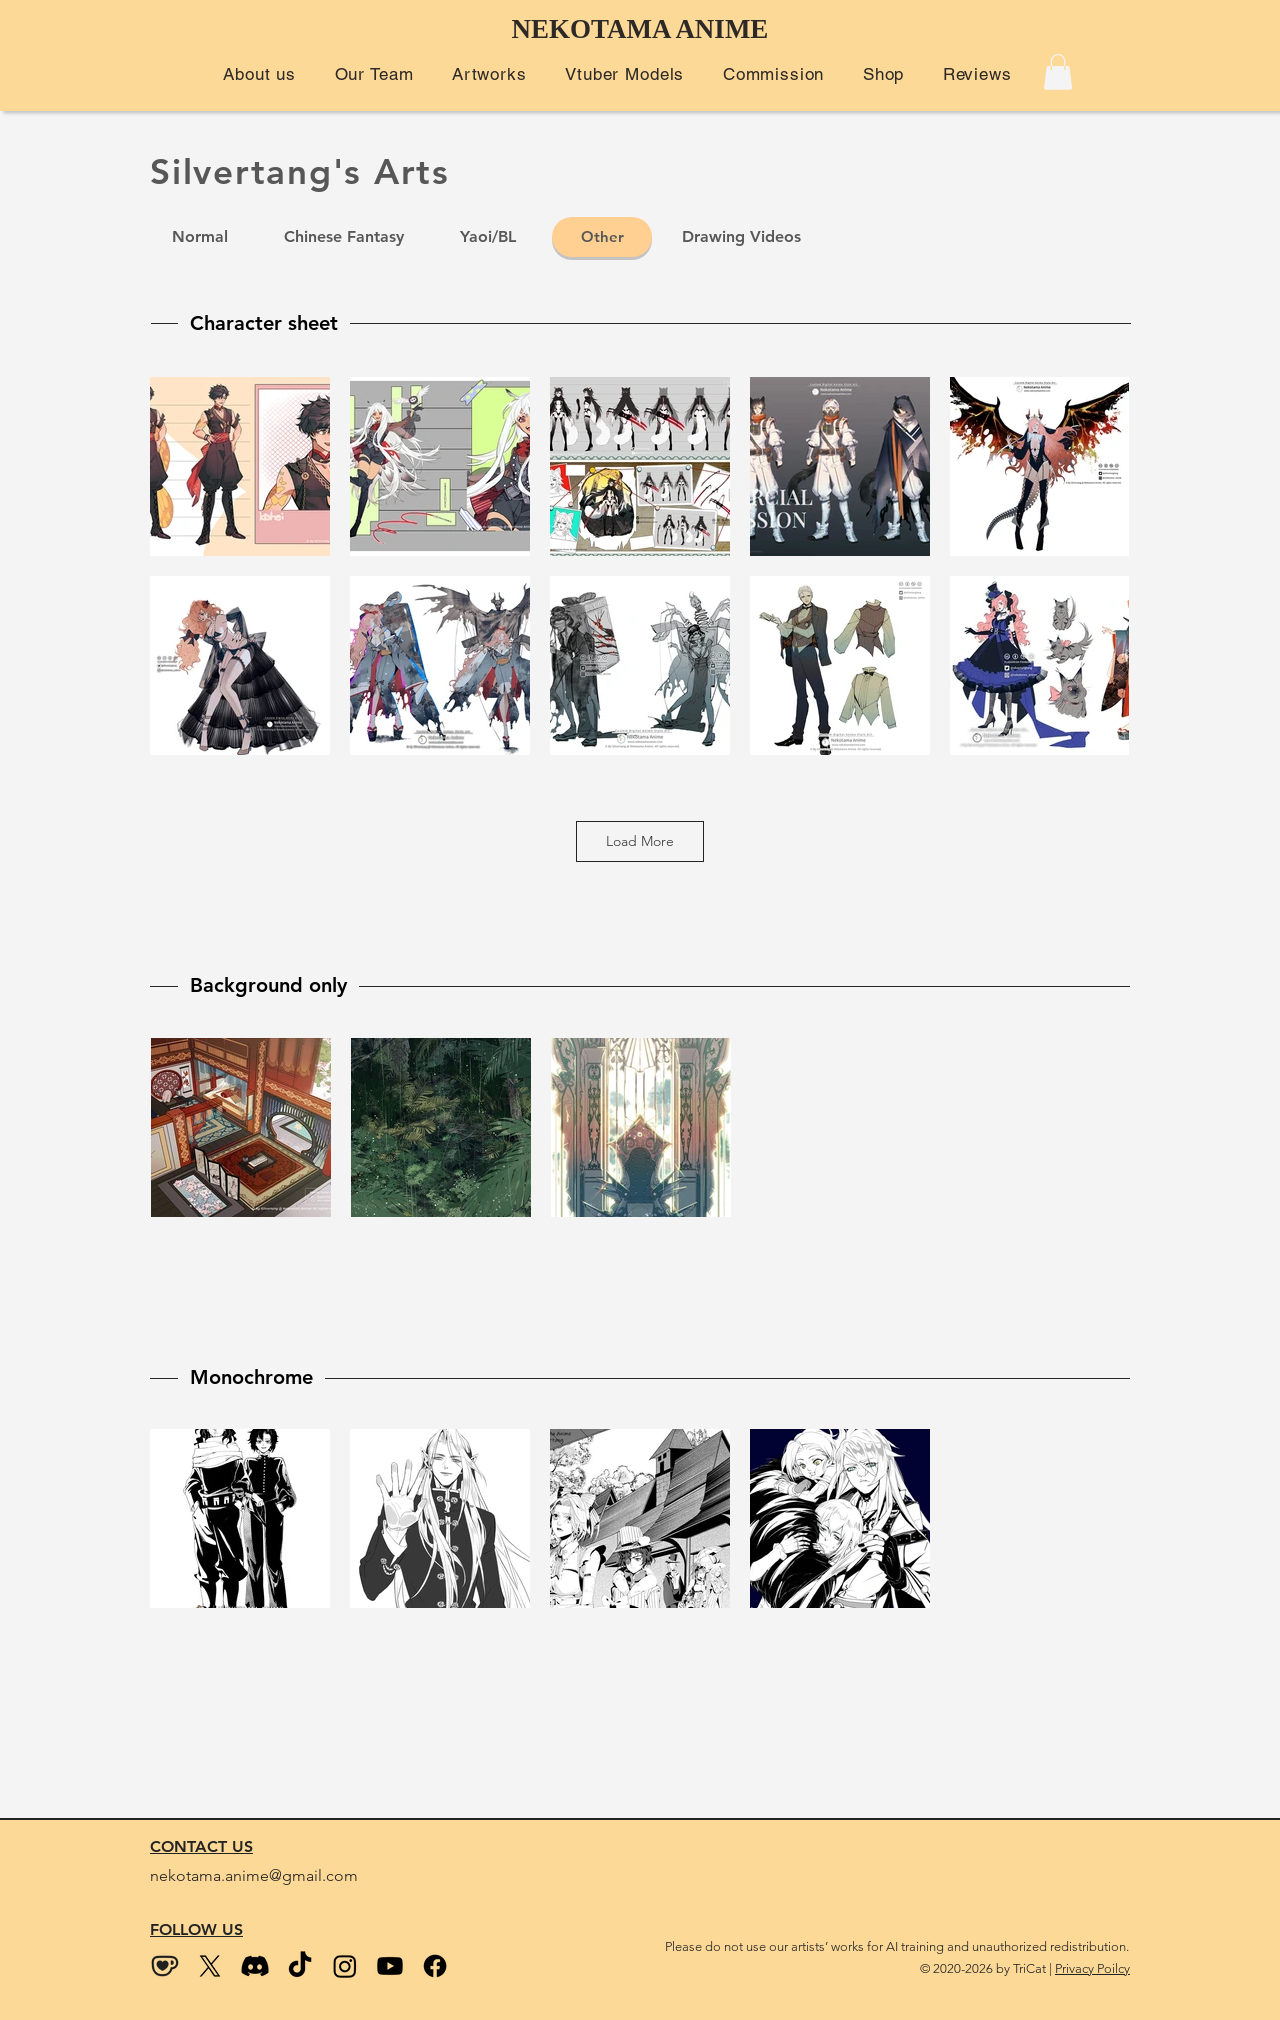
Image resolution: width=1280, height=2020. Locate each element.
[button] (259, 74)
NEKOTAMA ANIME (640, 29)
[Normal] (200, 237)
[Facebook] (435, 1966)
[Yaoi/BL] (488, 237)
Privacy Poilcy (1092, 1968)
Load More (640, 841)
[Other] (602, 237)
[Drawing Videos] (741, 237)
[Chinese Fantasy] (344, 237)
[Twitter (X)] (210, 1966)
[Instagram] (345, 1966)
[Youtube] (390, 1966)
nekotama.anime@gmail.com (254, 1875)
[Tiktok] (300, 1966)
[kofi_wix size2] (165, 1966)
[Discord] (255, 1966)
